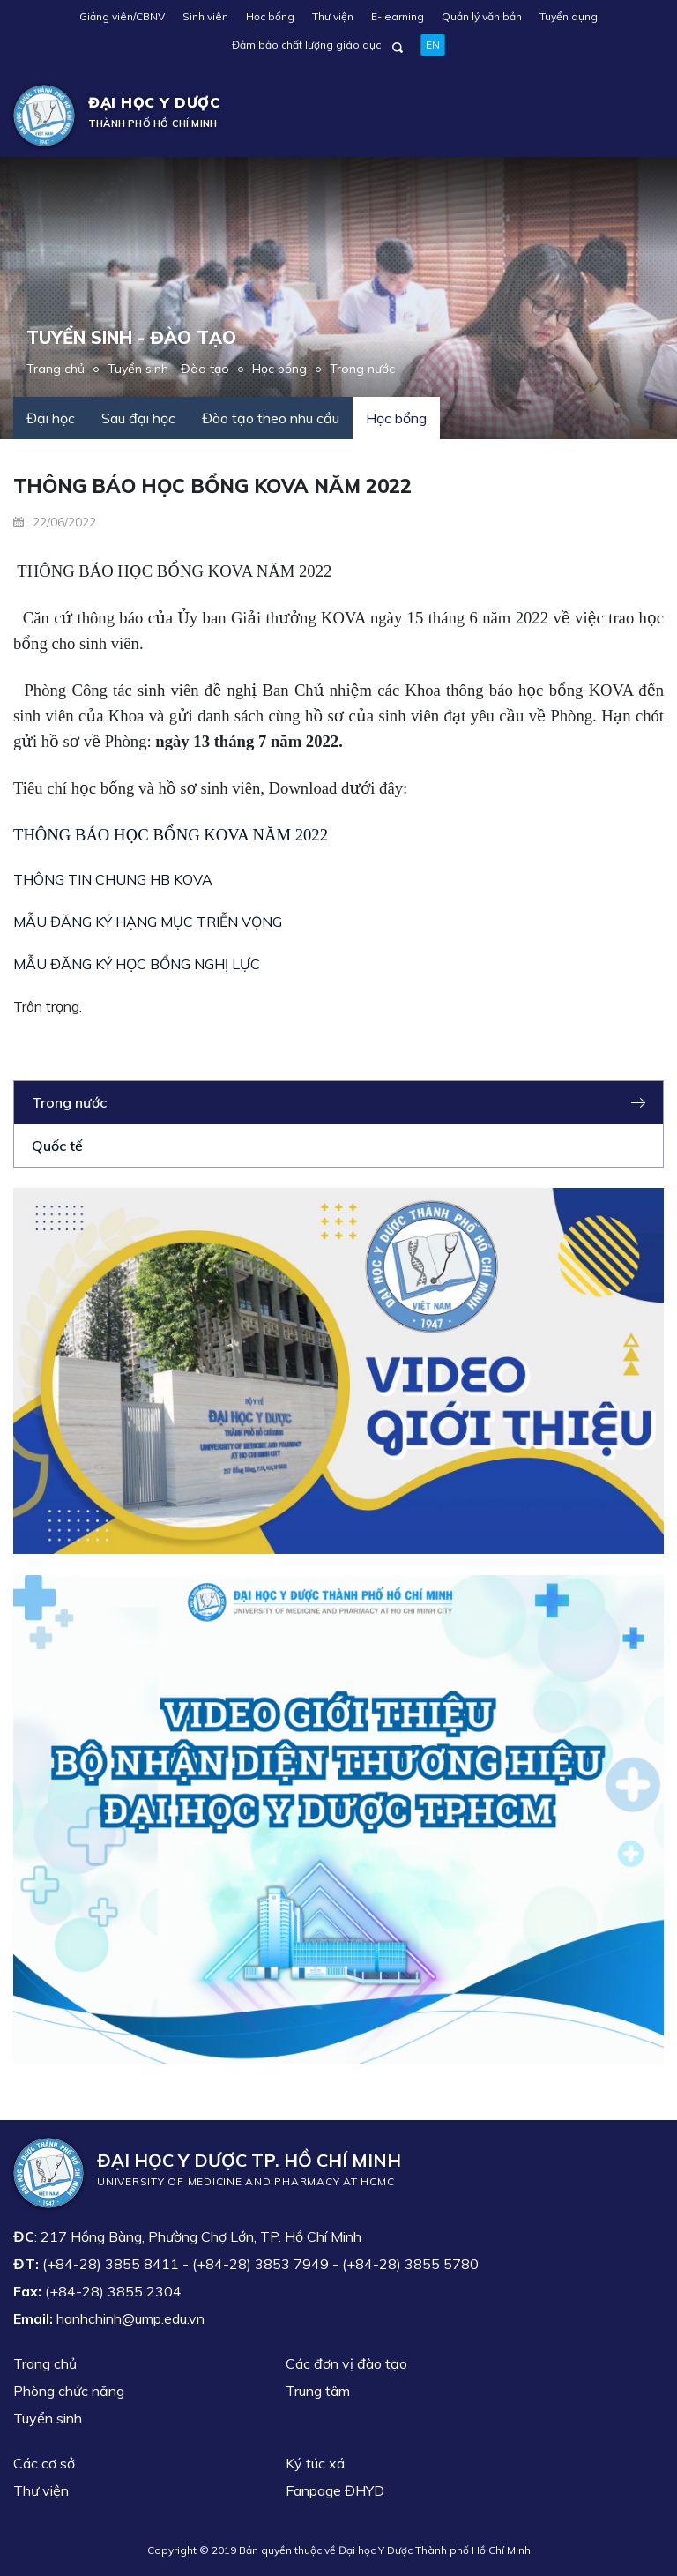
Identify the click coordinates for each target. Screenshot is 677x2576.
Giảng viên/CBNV (122, 16)
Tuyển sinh (47, 2418)
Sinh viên (205, 16)
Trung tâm (318, 2391)
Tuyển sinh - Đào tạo (168, 369)
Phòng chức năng (68, 2391)
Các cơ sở (44, 2463)
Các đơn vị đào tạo (346, 2363)
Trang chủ (55, 369)
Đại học (50, 418)
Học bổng (270, 16)
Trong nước (362, 369)
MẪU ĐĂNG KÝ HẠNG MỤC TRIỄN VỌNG (147, 921)
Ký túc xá (315, 2463)
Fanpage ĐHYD (335, 2490)
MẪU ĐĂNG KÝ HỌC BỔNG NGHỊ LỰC (136, 964)
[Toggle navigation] (638, 115)
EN (433, 44)
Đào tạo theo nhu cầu (270, 418)
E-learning (397, 16)
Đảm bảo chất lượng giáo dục (306, 44)
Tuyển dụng (568, 16)
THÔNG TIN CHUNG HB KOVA (112, 879)
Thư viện (332, 16)
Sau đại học (138, 418)
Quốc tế (57, 1145)
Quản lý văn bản (482, 16)
